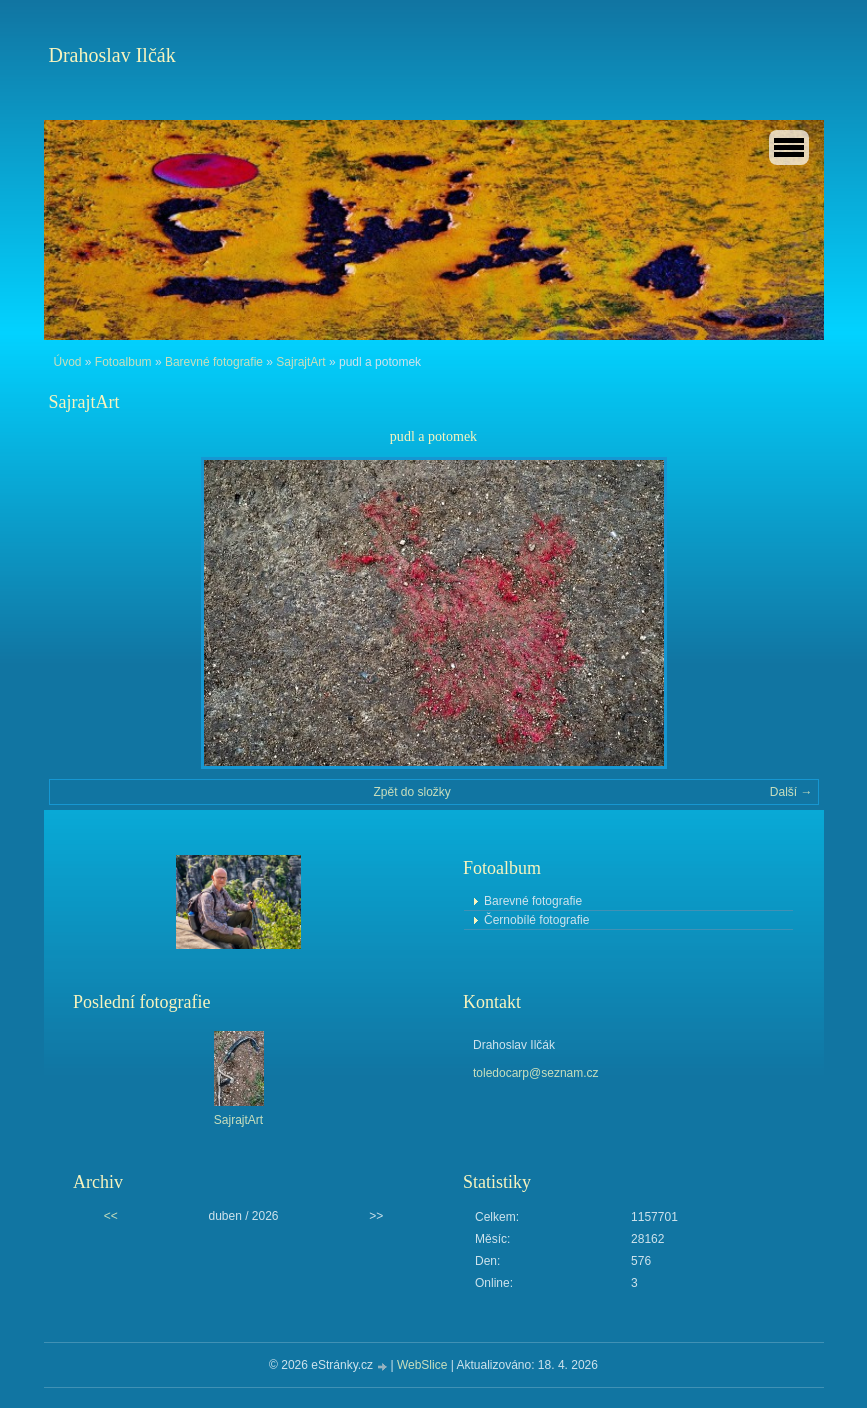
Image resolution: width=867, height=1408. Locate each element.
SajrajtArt (300, 362)
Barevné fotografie (214, 362)
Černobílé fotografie (536, 920)
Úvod (68, 362)
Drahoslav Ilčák (112, 55)
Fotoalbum (123, 362)
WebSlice (422, 1365)
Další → (791, 792)
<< (111, 1216)
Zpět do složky (411, 792)
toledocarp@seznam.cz (536, 1073)
